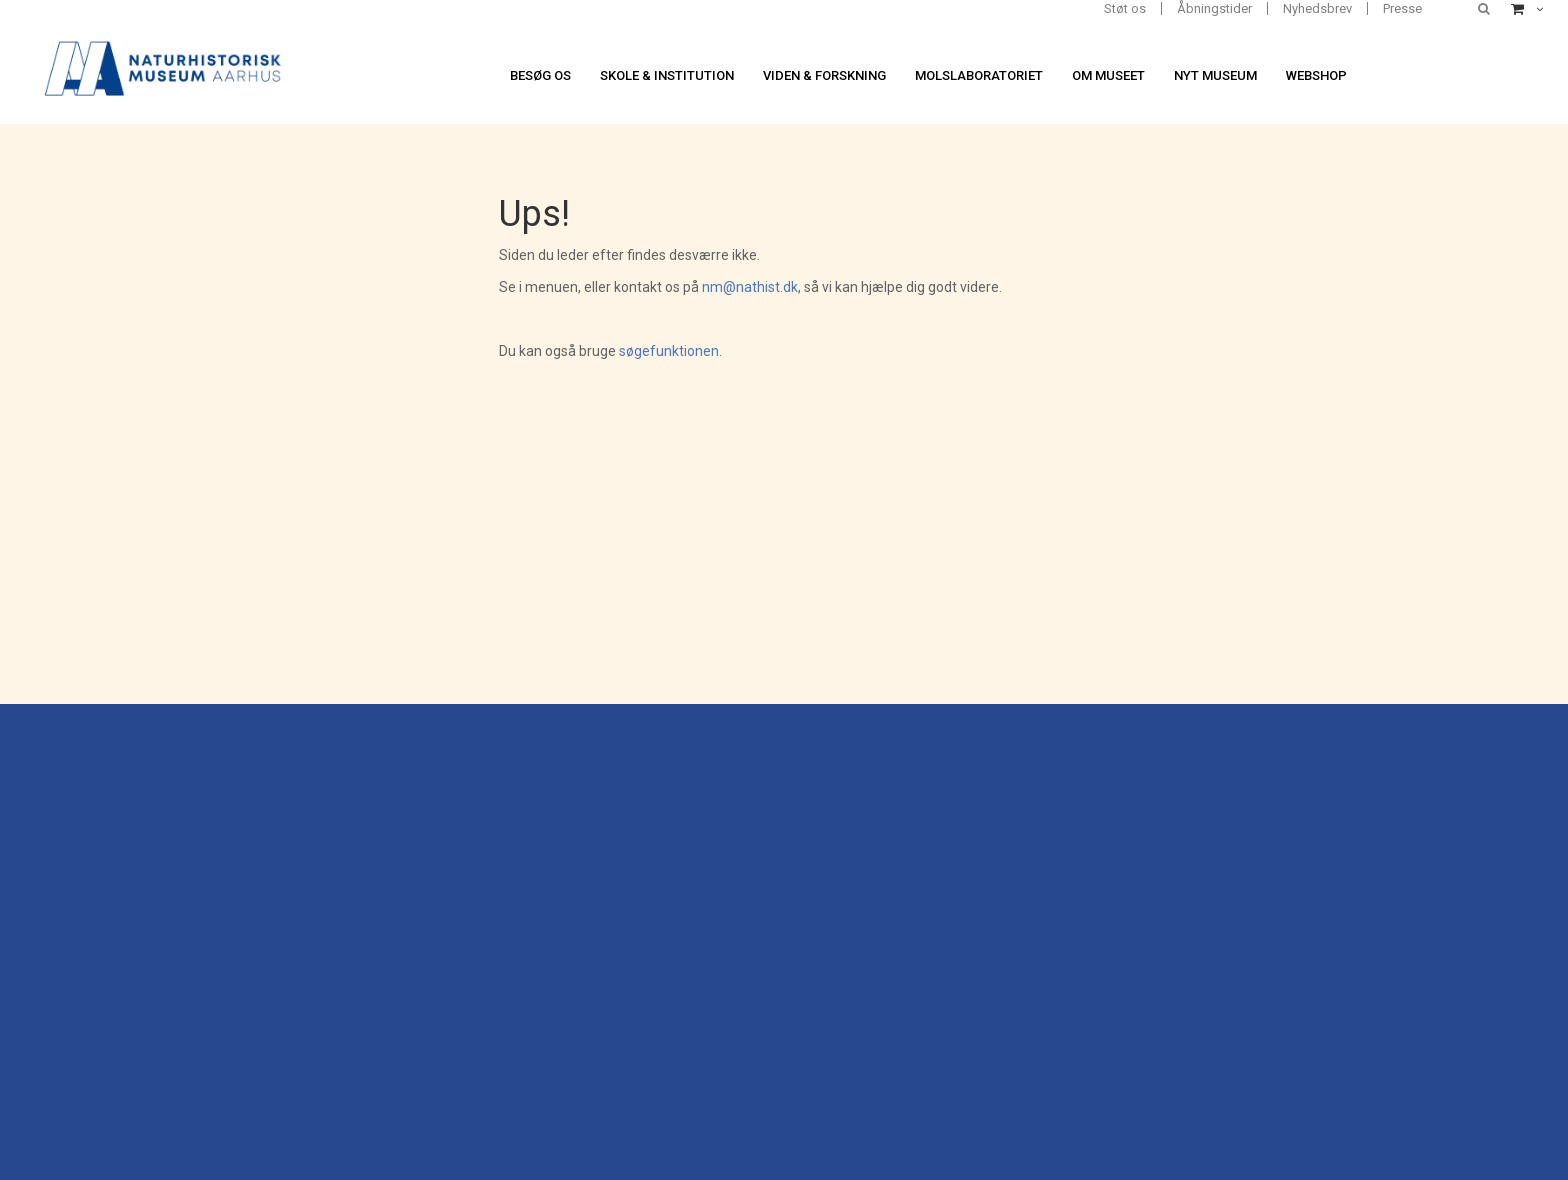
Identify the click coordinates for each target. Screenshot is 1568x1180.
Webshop (1316, 75)
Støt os (1125, 8)
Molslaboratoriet (979, 75)
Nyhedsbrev (1317, 8)
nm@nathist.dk (750, 287)
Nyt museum (1215, 75)
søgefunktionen (669, 351)
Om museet (1108, 75)
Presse (1402, 8)
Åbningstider (1214, 8)
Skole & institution (667, 75)
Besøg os (540, 75)
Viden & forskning (824, 75)
